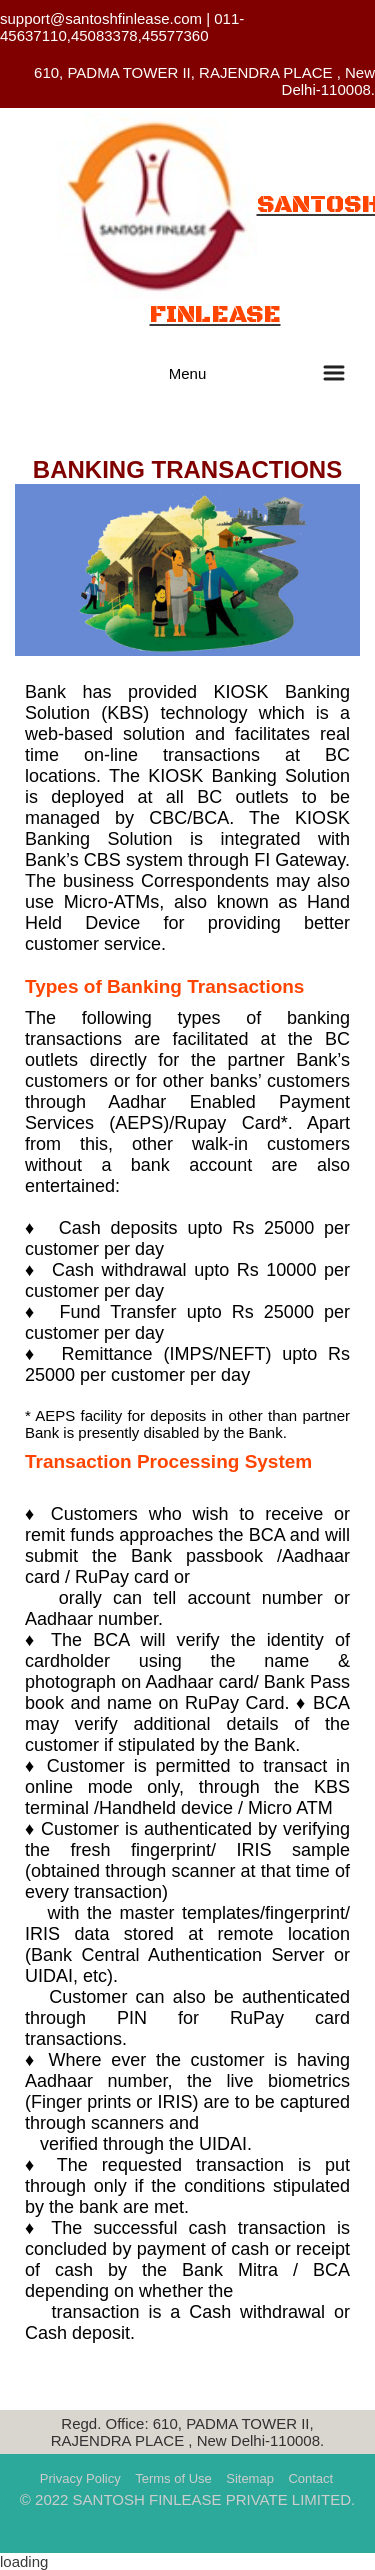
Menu (188, 373)
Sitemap (250, 2478)
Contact (310, 2478)
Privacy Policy (80, 2478)
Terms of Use (173, 2478)
